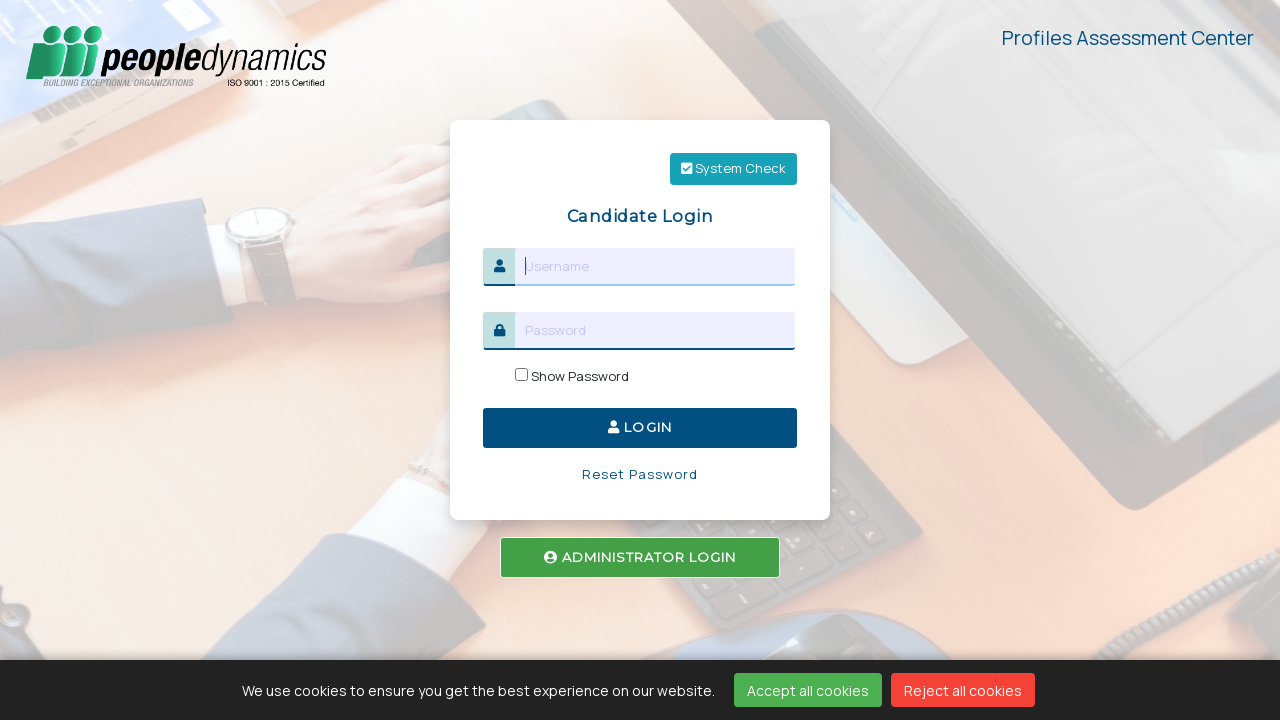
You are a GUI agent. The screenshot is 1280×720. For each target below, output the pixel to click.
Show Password (572, 376)
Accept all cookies (808, 690)
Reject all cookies (963, 690)
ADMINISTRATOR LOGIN (640, 557)
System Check (733, 168)
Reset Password (640, 474)
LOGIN (639, 427)
